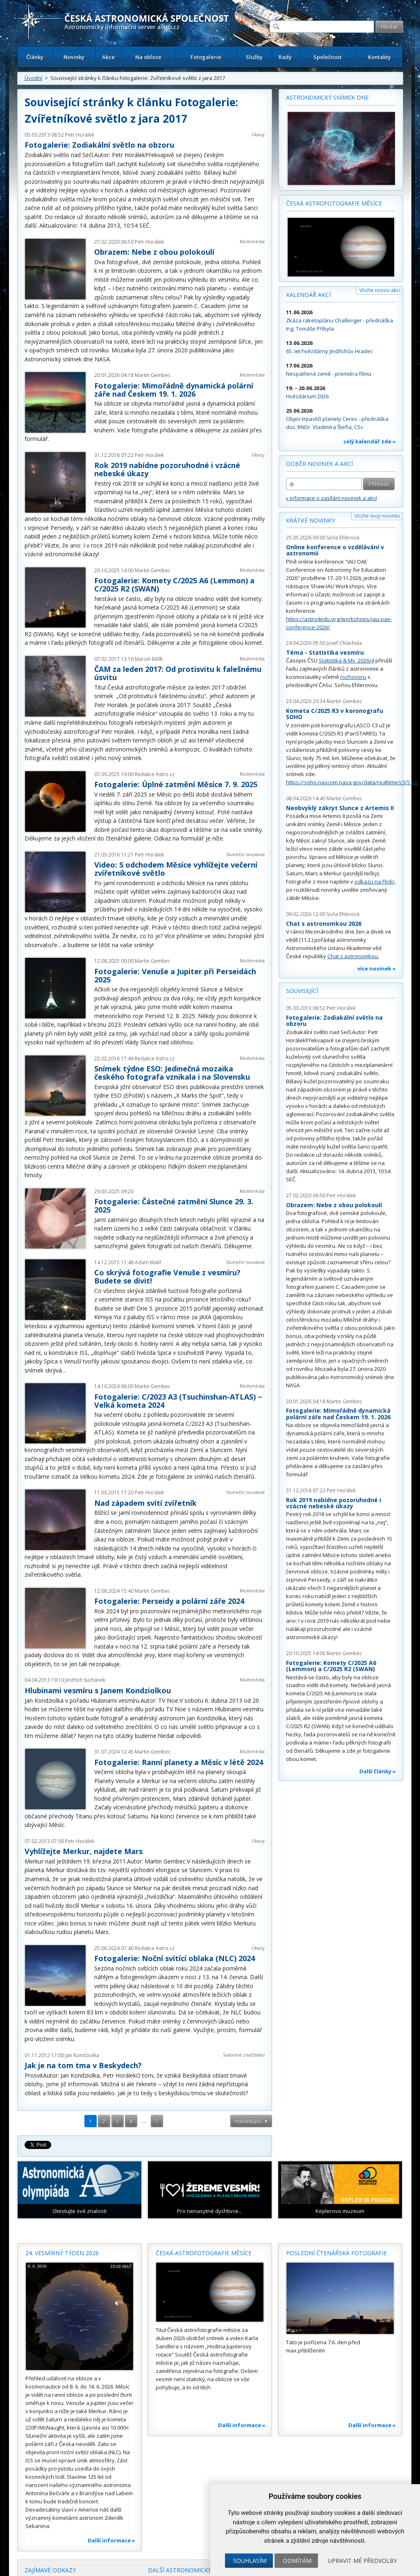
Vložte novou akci (379, 290)
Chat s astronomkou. (353, 956)
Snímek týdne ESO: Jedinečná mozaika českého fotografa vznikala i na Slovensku (172, 1073)
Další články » (377, 1771)
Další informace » (111, 2540)
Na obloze (148, 57)
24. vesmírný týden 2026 (62, 2253)
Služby (254, 57)
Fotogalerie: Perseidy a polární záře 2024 (169, 1601)
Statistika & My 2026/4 (346, 660)
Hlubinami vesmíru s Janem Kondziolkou (98, 1690)
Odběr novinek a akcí (319, 464)
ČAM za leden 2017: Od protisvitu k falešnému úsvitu (177, 673)
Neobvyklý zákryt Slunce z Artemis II (340, 808)
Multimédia (252, 241)
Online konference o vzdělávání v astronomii (335, 550)
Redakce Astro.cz (155, 774)
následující (248, 2121)
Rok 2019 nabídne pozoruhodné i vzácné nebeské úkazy (167, 469)
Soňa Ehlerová (343, 537)
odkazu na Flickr (374, 881)
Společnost (327, 57)
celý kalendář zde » (369, 441)
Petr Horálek (79, 134)
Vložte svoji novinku (377, 515)
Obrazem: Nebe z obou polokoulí (154, 252)
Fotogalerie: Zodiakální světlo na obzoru (99, 145)
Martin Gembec (152, 375)
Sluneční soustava (245, 854)
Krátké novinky (310, 520)
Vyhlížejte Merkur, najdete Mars (84, 1851)
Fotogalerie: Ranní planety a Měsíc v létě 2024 (178, 1762)
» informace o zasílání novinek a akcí (331, 498)
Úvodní (33, 78)
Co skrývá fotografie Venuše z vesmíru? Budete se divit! (167, 1276)
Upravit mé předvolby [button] (362, 2561)
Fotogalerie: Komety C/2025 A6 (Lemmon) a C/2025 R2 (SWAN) (174, 584)
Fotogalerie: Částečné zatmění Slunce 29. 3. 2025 (173, 1206)
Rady (285, 57)
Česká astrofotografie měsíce (334, 203)
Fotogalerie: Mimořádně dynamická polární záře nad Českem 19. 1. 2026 (173, 390)
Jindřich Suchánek (85, 1679)
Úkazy (258, 134)
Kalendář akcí (308, 295)
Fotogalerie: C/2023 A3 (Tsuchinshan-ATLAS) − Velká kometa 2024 (178, 1401)
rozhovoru (353, 677)
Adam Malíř (148, 1262)
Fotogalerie (206, 57)
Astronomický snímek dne (327, 97)
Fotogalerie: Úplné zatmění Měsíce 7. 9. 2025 (175, 784)
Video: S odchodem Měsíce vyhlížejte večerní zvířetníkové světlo (175, 869)
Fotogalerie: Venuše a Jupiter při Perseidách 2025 (175, 975)
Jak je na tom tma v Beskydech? (83, 2065)
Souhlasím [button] (249, 2561)
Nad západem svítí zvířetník (145, 1503)
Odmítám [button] (297, 2561)
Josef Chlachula (344, 642)
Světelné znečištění (244, 2055)
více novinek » (376, 968)
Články (34, 57)
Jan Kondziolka (82, 2055)
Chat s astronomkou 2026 (323, 923)
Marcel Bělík (149, 658)
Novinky (74, 57)
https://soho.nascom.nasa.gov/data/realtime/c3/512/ (352, 782)
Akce (108, 57)
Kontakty (379, 57)
